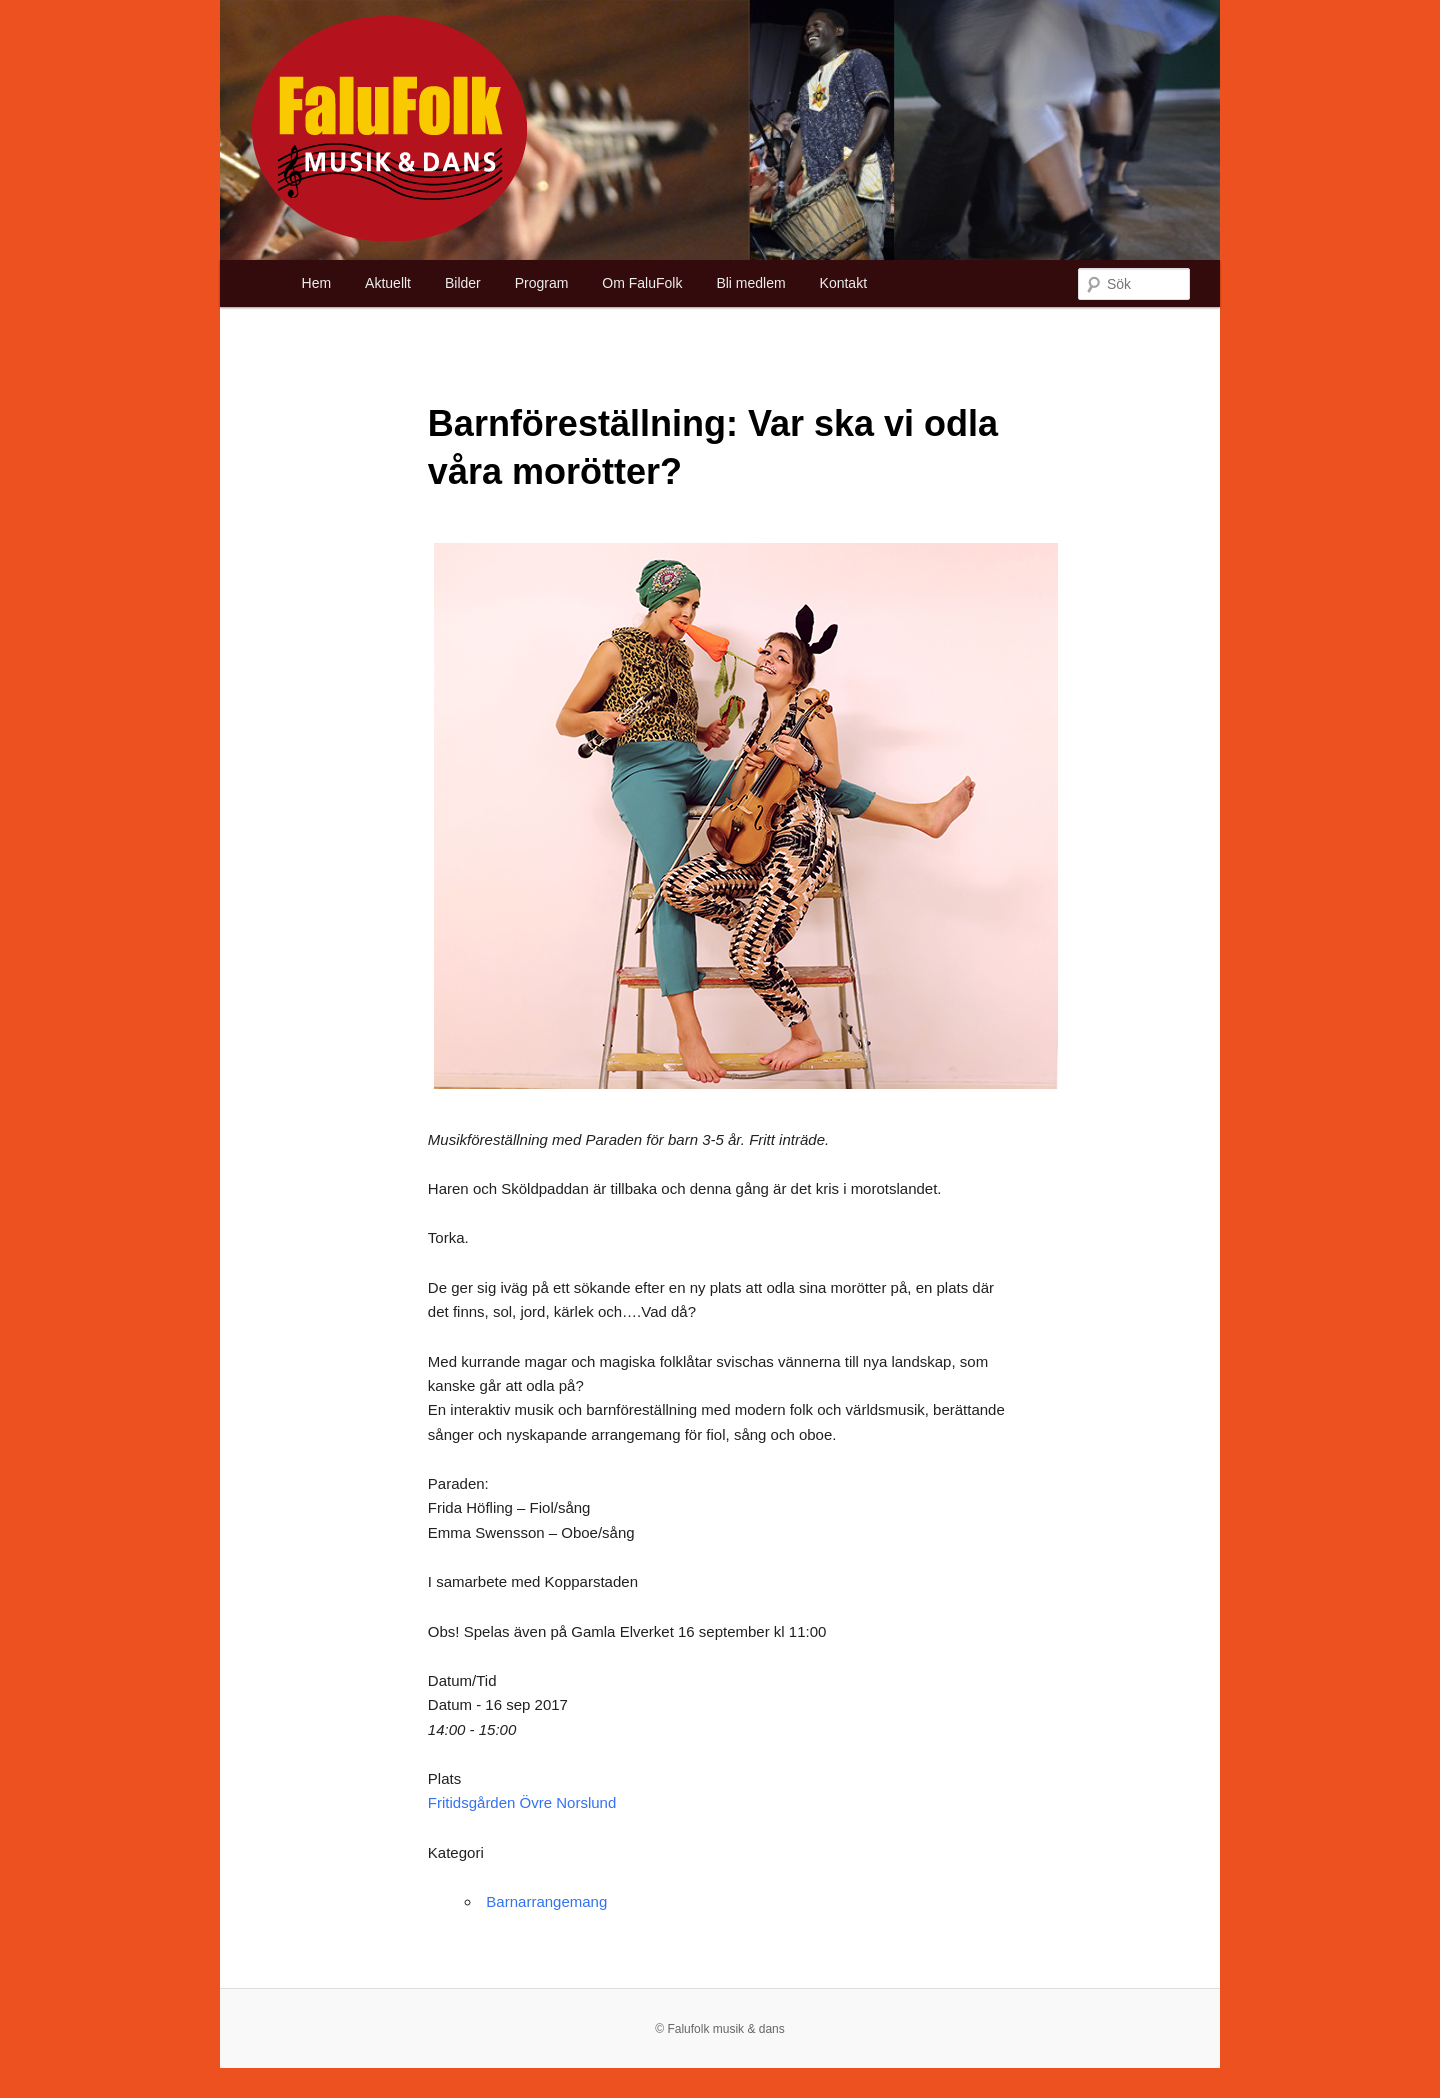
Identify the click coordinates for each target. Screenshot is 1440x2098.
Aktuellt (388, 283)
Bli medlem (750, 283)
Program (542, 283)
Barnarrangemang (546, 1901)
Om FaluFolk (642, 283)
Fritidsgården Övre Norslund (522, 1802)
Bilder (463, 283)
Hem (317, 283)
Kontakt (843, 283)
